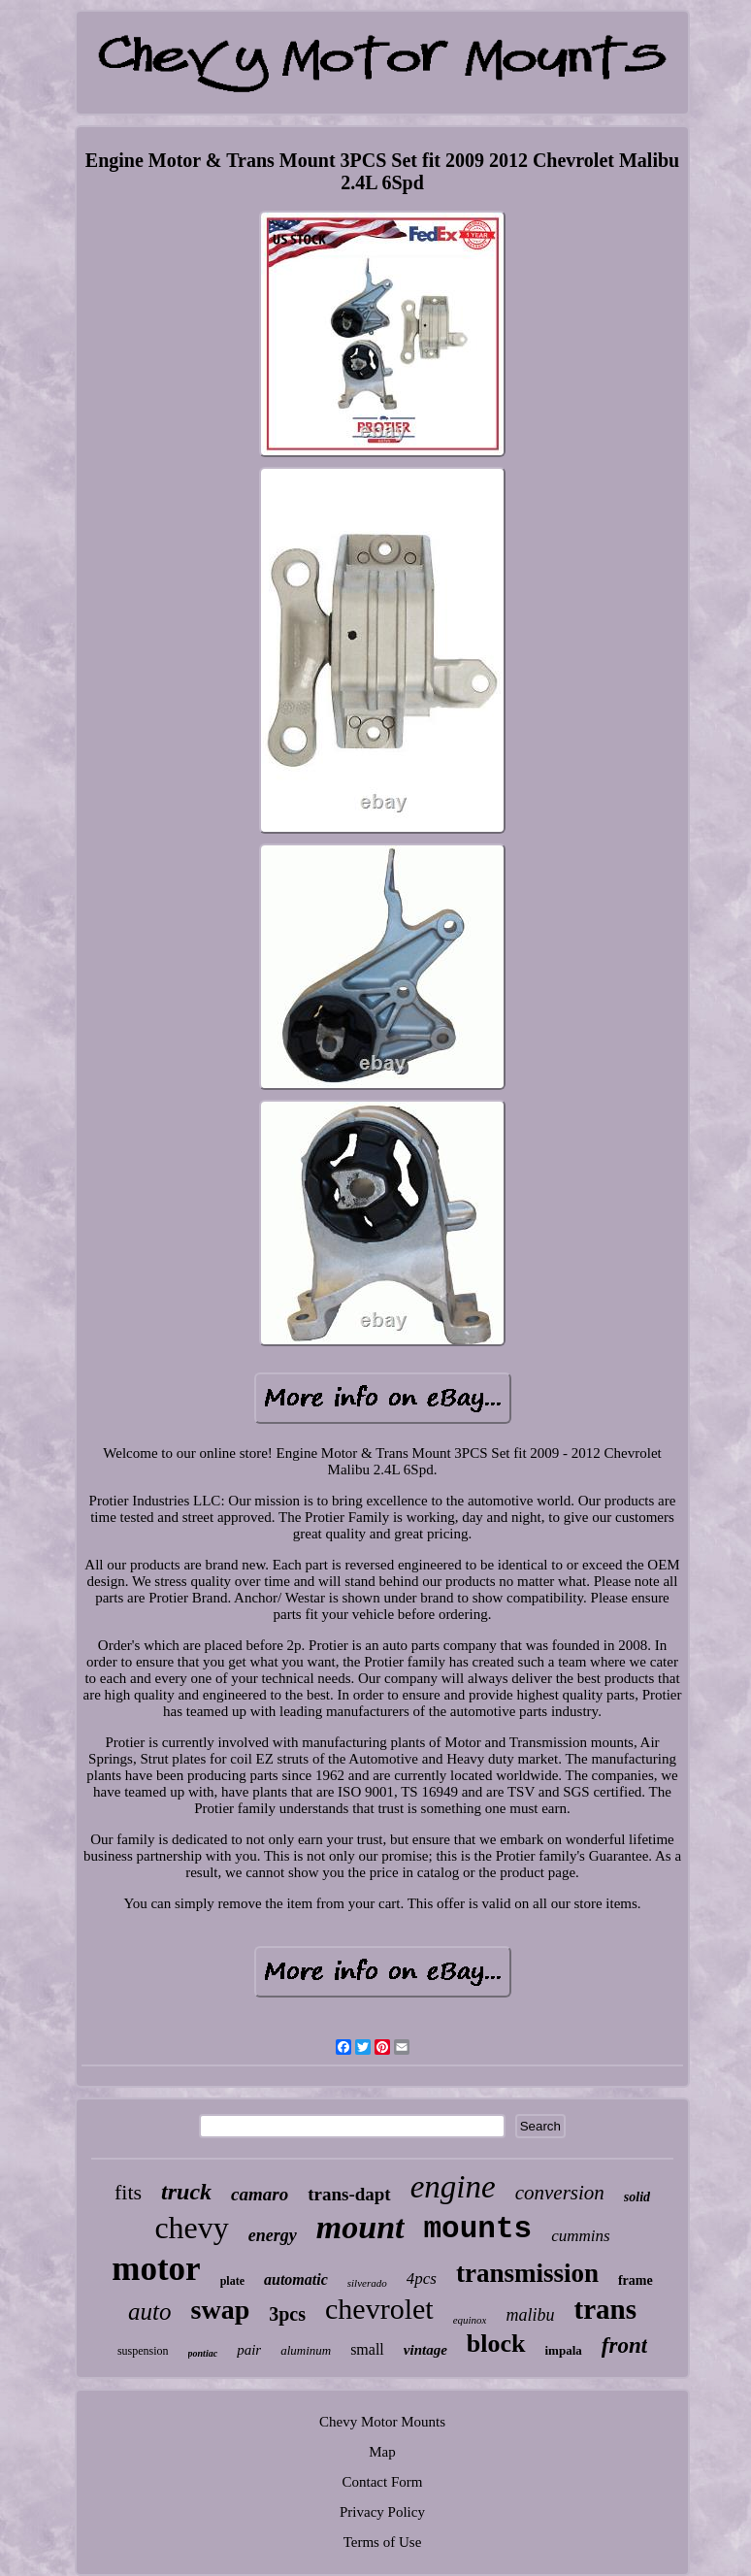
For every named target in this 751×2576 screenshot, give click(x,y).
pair (249, 2350)
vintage (425, 2350)
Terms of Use (382, 2542)
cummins (580, 2236)
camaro (259, 2194)
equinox (470, 2320)
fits (128, 2192)
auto (149, 2311)
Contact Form (383, 2482)
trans (604, 2309)
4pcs (422, 2278)
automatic (296, 2279)
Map (382, 2452)
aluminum (305, 2350)
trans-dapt (349, 2194)
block (496, 2343)
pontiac (203, 2353)
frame (635, 2280)
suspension (143, 2351)
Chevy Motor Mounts (382, 2421)
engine (453, 2186)
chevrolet (379, 2309)
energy (272, 2235)
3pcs (287, 2314)
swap (220, 2310)
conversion (559, 2192)
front (624, 2345)
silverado (367, 2283)
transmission (527, 2273)
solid (637, 2197)
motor (156, 2269)
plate (232, 2281)
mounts (478, 2229)
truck (186, 2191)
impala (563, 2350)
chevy (191, 2227)
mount (360, 2227)
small (367, 2349)
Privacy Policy (382, 2512)
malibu (530, 2315)
